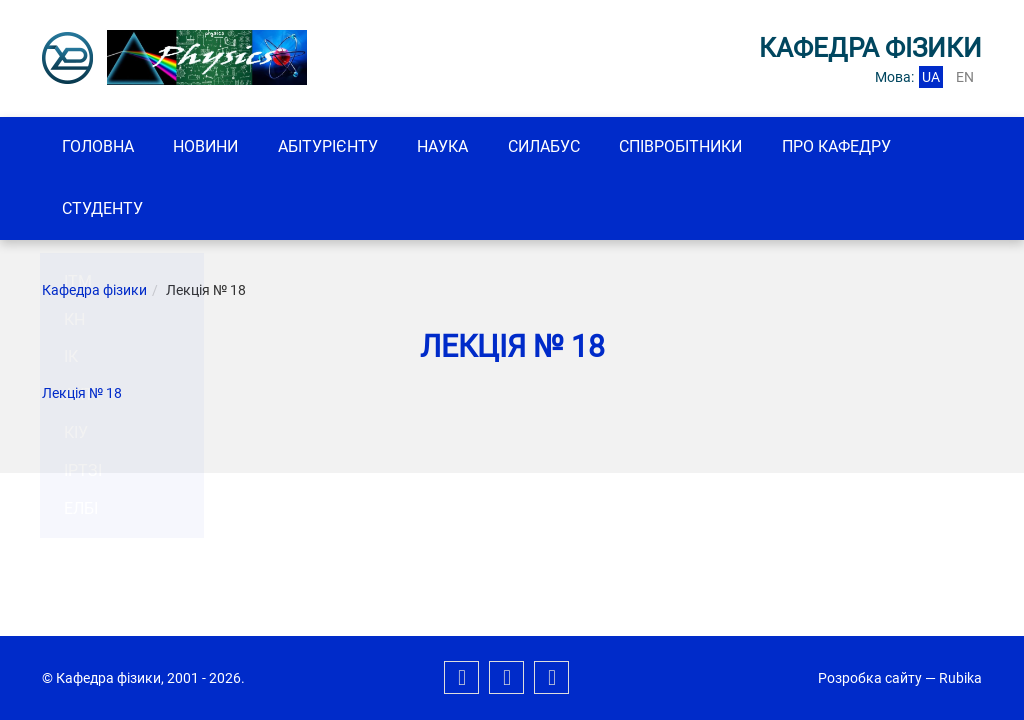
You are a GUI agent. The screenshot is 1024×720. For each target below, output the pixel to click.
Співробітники (716, 147)
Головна (101, 147)
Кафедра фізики (94, 293)
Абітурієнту (344, 147)
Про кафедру (878, 147)
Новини (215, 147)
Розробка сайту (870, 678)
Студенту (105, 210)
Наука (465, 147)
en (965, 77)
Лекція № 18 (82, 396)
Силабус (573, 147)
